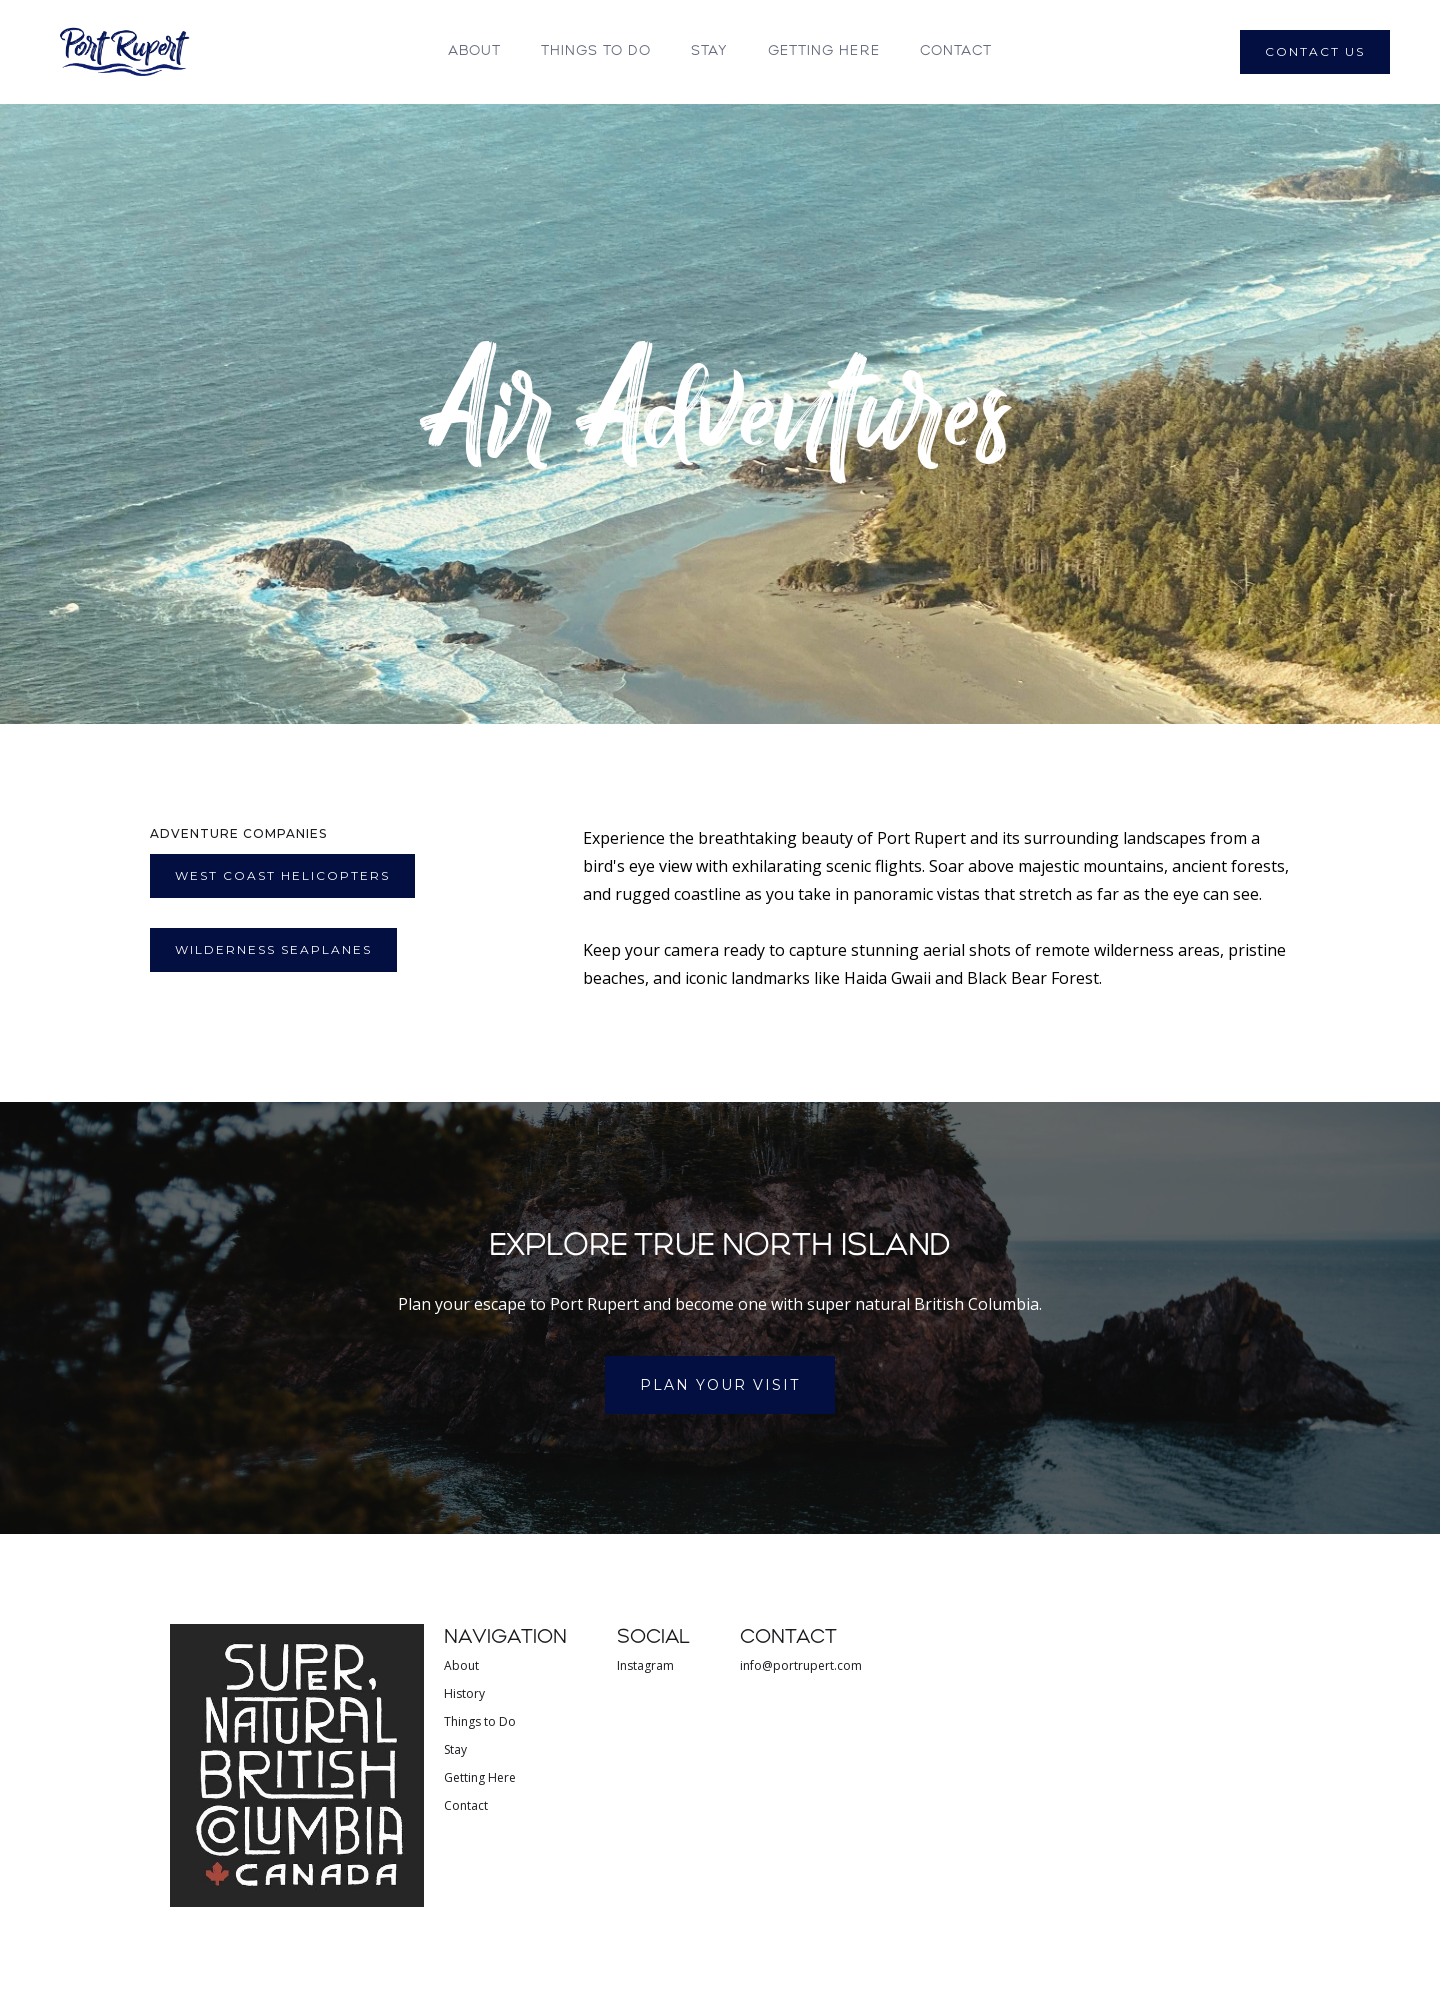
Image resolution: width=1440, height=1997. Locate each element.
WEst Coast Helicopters (282, 875)
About (474, 51)
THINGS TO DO (596, 51)
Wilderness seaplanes (273, 949)
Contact (956, 51)
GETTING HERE (824, 51)
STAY (709, 51)
